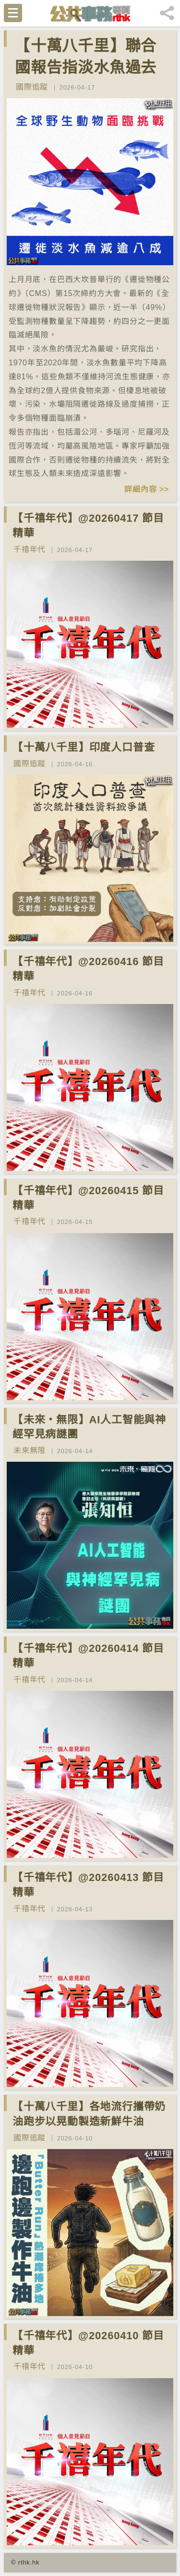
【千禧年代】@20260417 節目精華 (88, 525)
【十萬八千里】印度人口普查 (83, 747)
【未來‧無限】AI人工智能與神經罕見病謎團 (89, 1427)
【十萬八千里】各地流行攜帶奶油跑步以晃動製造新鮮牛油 (89, 2113)
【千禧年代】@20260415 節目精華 (88, 1198)
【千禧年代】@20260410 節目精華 (88, 2343)
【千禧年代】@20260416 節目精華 (88, 968)
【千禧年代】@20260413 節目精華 (88, 1884)
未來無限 (29, 1450)
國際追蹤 (32, 87)
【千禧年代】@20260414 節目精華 (88, 1655)
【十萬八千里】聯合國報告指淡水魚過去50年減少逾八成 (85, 67)
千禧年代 (29, 549)
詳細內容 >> (146, 489)
